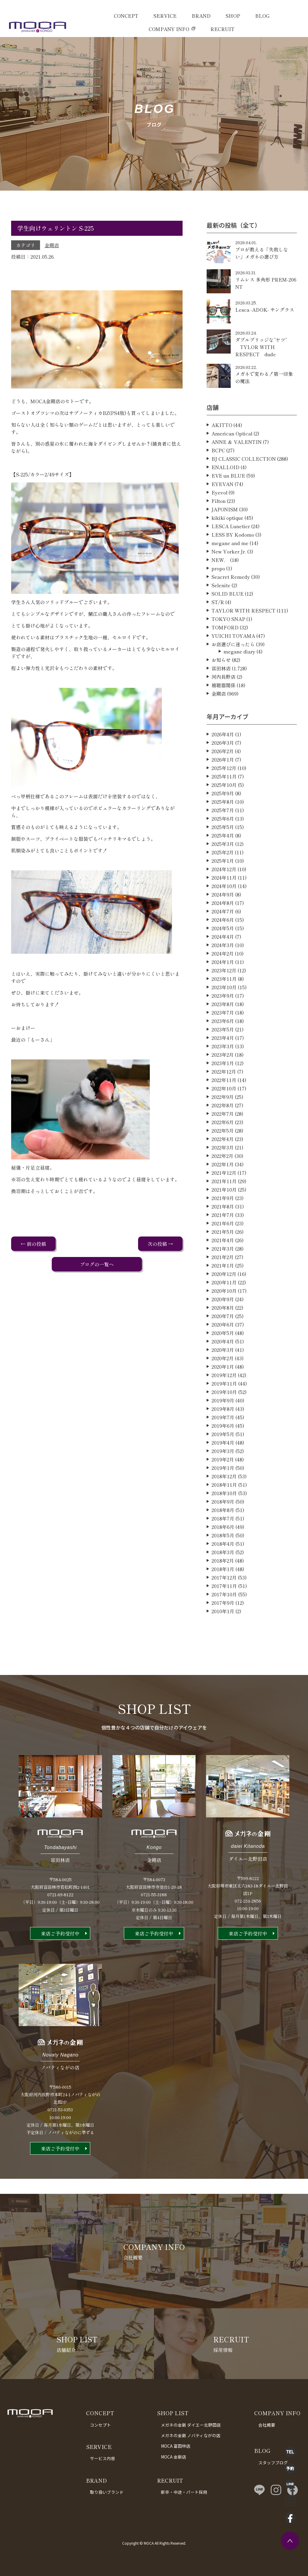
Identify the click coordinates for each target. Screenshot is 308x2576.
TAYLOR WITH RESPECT (243, 639)
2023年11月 (224, 1008)
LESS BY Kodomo (232, 563)
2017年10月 (224, 1623)
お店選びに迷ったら (233, 673)
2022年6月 (222, 1151)
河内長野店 (223, 705)
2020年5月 (222, 1362)
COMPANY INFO (169, 29)
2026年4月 (222, 763)
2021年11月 (224, 1210)
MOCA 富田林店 (175, 2446)
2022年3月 (222, 1176)
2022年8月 (222, 1134)
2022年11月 (223, 1109)
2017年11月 (224, 1615)
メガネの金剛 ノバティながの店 (190, 2435)
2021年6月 (222, 1252)
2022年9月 (222, 1126)
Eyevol (219, 521)
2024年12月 (223, 898)
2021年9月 (222, 1227)
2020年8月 (222, 1336)
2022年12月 (223, 1100)
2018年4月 (222, 1572)
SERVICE (165, 15)
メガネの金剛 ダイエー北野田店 (191, 2425)
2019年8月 (222, 1438)
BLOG (262, 15)
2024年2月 (222, 982)
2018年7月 (222, 1547)
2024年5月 (222, 957)
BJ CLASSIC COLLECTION (243, 487)
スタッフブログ (273, 2462)
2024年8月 (222, 932)
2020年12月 (223, 1303)
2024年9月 (222, 923)
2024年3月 (222, 974)
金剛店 (52, 245)
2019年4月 (222, 1471)
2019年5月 (222, 1463)
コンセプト (100, 2425)
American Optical (231, 462)
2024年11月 (224, 906)
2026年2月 (222, 780)
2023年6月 (222, 1050)
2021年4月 (222, 1269)
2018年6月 (222, 1556)
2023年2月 (222, 1083)
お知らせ (221, 689)
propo (218, 597)
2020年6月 (222, 1353)
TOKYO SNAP (228, 648)
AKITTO (221, 454)
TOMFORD (225, 656)
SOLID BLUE (227, 622)
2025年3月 (222, 873)
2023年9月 (222, 1024)
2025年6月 (222, 847)
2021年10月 (224, 1218)
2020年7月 (222, 1345)
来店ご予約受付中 (60, 1962)
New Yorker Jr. (228, 580)
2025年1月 (222, 889)
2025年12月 (223, 797)
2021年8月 (222, 1235)
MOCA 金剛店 (173, 2457)
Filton (218, 530)
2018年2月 (222, 1589)
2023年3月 (222, 1075)
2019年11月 (224, 1412)
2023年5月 (222, 1058)
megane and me (229, 572)
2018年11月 (224, 1513)
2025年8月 (222, 830)
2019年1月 (222, 1497)
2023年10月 (224, 1016)
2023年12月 (223, 999)
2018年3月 (222, 1581)
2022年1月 (222, 1193)
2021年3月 (222, 1277)
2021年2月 (222, 1286)
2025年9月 (222, 822)
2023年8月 (222, 1033)
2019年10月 (224, 1421)
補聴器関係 (223, 714)
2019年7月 (222, 1446)
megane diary (239, 680)
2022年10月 (223, 1117)
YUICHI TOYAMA (233, 665)
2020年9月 (222, 1328)
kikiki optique (227, 546)
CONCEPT (126, 15)
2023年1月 (222, 1092)
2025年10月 (224, 814)
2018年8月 (222, 1539)
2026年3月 (222, 771)
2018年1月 (222, 1598)
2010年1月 (222, 1640)
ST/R (217, 631)
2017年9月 (222, 1632)
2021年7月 (222, 1244)
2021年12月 (223, 1201)
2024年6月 (222, 949)
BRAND (201, 15)
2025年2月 (222, 881)
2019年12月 (224, 1404)
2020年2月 (222, 1387)
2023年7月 (222, 1041)
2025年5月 (222, 856)
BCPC (218, 479)
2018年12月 (224, 1505)
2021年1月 (222, 1294)
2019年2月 (222, 1488)
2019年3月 (222, 1480)
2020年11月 (224, 1311)
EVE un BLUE (228, 504)
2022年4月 (222, 1168)
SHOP (233, 15)
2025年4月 (222, 864)
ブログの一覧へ (97, 1264)
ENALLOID (225, 496)
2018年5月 (222, 1564)
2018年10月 (224, 1522)
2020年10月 (224, 1320)
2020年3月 (222, 1379)
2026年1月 (222, 788)
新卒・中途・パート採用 (184, 2492)
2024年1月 (222, 991)
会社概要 (266, 2425)
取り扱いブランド (107, 2492)
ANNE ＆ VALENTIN (236, 471)
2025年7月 (222, 839)
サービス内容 (102, 2458)
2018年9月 (222, 1530)
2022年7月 (222, 1142)
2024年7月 (222, 940)
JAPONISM (224, 538)
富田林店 (221, 697)
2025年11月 (224, 805)
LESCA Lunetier (230, 555)
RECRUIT (222, 29)
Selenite (220, 614)
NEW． (220, 589)
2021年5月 (222, 1261)
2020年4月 (222, 1370)
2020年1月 (222, 1395)
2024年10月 (224, 915)
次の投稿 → (160, 1243)
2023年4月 (222, 1067)
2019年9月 (222, 1429)
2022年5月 (222, 1159)
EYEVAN (222, 513)
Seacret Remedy (230, 606)
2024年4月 (222, 965)
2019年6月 (222, 1454)
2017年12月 (224, 1606)
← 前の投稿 (33, 1243)
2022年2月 (222, 1185)
